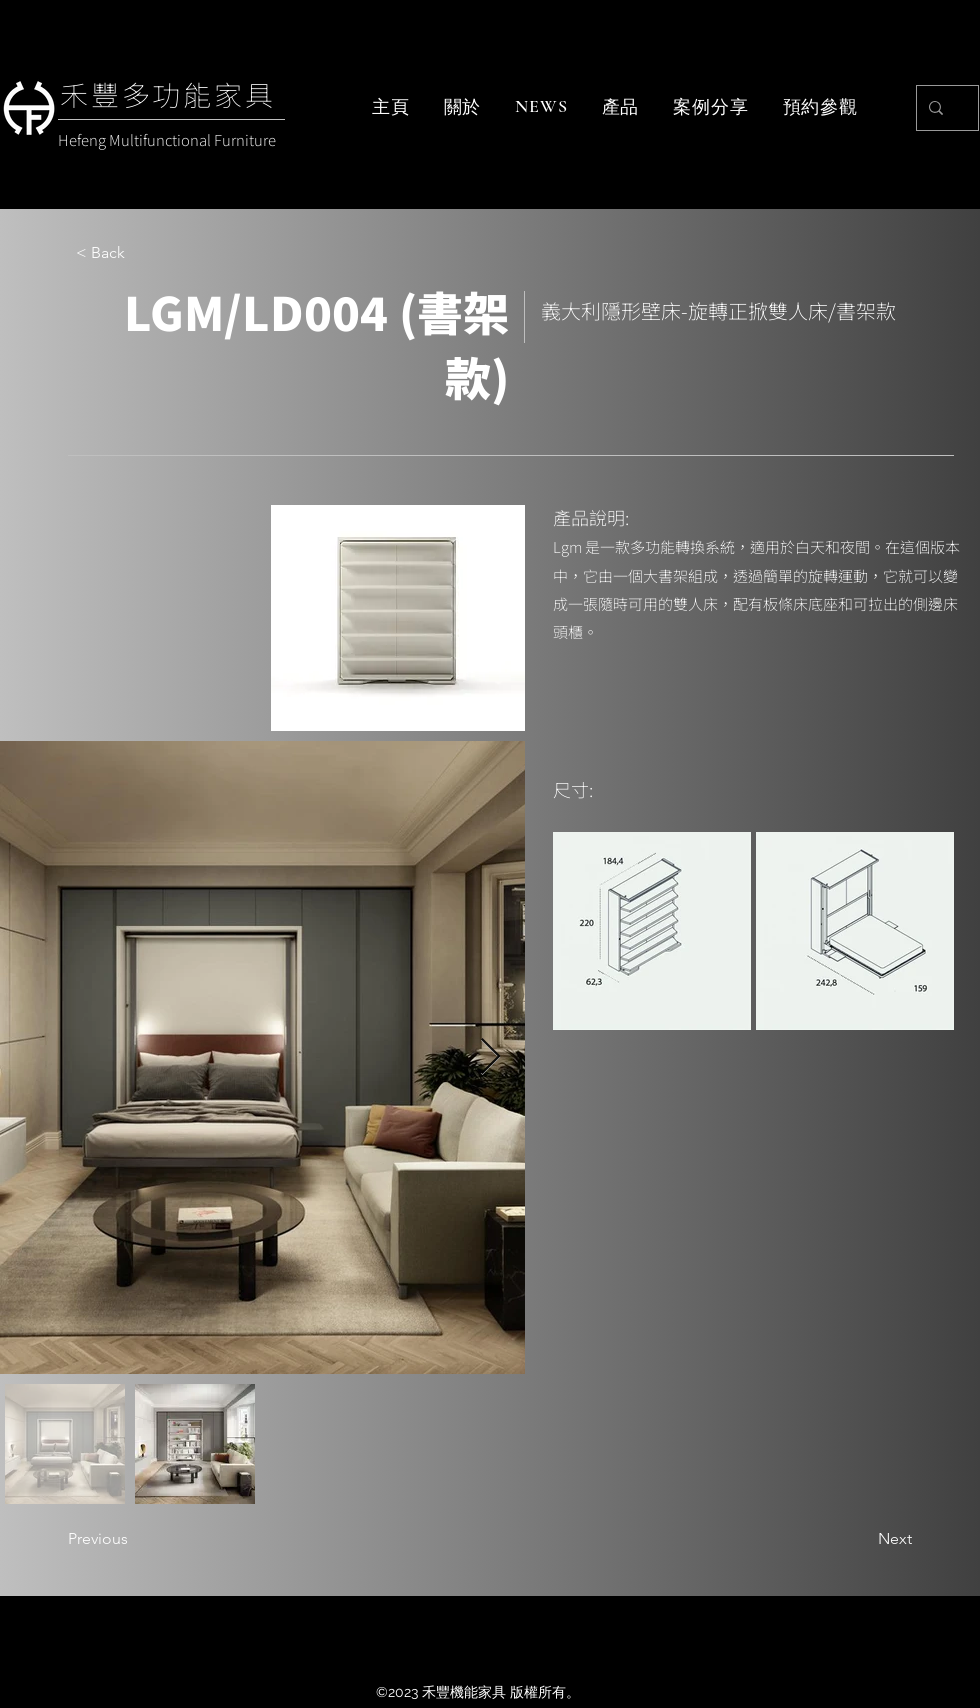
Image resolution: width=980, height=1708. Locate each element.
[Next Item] (490, 1057)
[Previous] (134, 1539)
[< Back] (142, 253)
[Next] (862, 1539)
